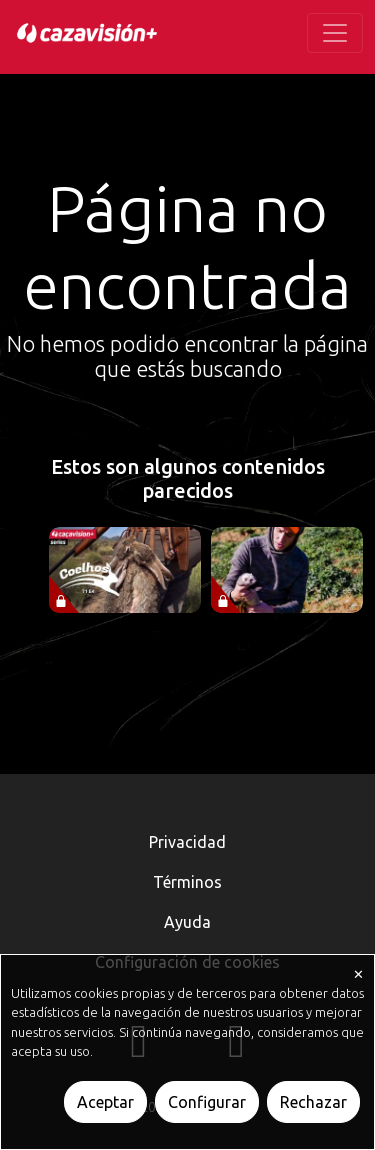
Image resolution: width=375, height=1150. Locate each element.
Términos (187, 882)
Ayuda (187, 922)
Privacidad (187, 842)
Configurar (207, 1102)
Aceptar (105, 1102)
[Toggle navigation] (335, 33)
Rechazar (313, 1102)
